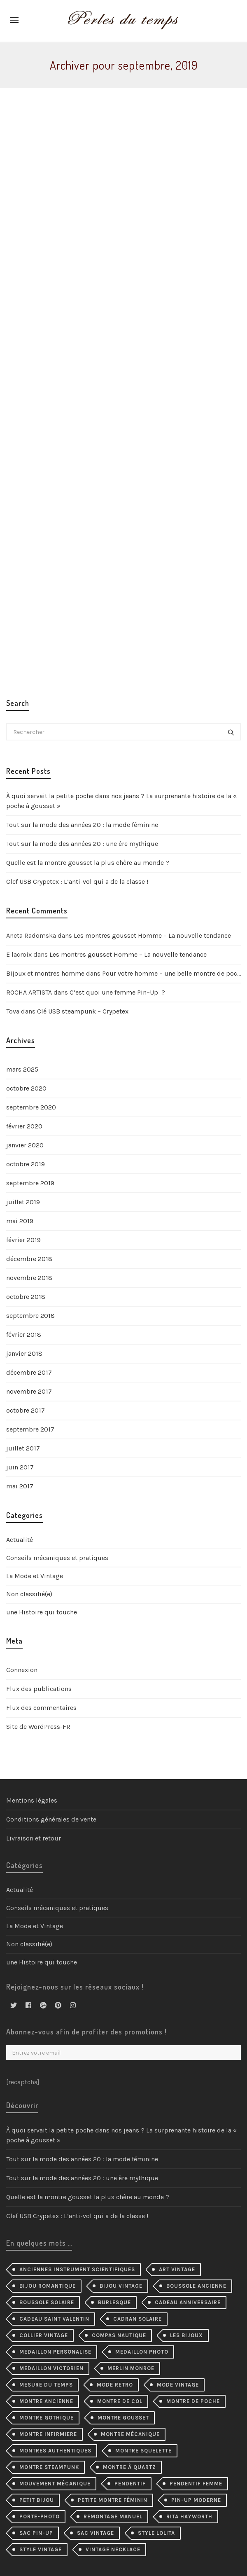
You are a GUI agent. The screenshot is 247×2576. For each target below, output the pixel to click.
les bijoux (186, 2335)
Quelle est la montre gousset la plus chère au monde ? (87, 862)
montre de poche (193, 2401)
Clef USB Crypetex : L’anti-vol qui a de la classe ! (77, 881)
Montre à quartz (129, 2467)
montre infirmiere (48, 2434)
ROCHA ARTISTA (29, 992)
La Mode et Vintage (34, 1576)
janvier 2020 (25, 1145)
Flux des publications (39, 1689)
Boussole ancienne (196, 2286)
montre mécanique (130, 2434)
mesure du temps (46, 2385)
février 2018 (23, 1334)
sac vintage (95, 2533)
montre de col (119, 2401)
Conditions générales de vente (51, 1819)
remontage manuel (113, 2516)
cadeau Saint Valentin (54, 2319)
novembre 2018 (29, 1278)
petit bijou (36, 2500)
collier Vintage (43, 2335)
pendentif (130, 2483)
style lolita (156, 2533)
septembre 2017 (30, 1429)
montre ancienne (46, 2401)
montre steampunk (49, 2467)
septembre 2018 (30, 1316)
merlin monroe (130, 2368)
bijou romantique (47, 2286)
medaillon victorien (51, 2368)
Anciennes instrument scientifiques (77, 2269)
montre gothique (46, 2418)
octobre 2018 (25, 1297)
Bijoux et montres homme (45, 973)
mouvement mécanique (55, 2483)
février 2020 (24, 1126)
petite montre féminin (112, 2500)
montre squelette (143, 2451)
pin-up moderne (196, 2500)
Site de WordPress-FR (38, 1727)
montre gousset (123, 2418)
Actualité (19, 1540)
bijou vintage (121, 2286)
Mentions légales (31, 1800)
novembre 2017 (29, 1391)
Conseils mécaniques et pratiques (57, 1558)
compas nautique (119, 2335)
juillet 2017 (23, 1448)
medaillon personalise (55, 2352)
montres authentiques (55, 2451)
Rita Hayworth (189, 2516)
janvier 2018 (24, 1353)
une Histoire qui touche (41, 1612)
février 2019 (23, 1240)
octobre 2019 (25, 1164)
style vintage (40, 2549)
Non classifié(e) (29, 1594)
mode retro (115, 2385)
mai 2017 (19, 1486)
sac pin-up (36, 2533)
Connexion (21, 1670)
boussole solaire (46, 2302)
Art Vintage (177, 2269)
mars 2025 (22, 1069)
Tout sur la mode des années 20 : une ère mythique (82, 844)
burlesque (114, 2302)
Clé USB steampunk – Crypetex (82, 1011)
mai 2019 (19, 1221)
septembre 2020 (31, 1107)
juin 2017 (20, 1467)
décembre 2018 (29, 1259)
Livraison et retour (33, 1838)
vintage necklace (113, 2549)
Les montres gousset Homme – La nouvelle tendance (152, 935)
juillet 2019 (23, 1202)
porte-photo (39, 2516)
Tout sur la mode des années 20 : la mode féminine (82, 825)
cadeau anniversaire (188, 2302)
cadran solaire (137, 2319)
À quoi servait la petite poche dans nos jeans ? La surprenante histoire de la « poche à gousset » (121, 801)
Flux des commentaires (41, 1708)
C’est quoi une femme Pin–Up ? (117, 992)
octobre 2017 (25, 1410)
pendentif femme (196, 2483)
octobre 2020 (26, 1088)
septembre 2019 (30, 1183)
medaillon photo (141, 2352)
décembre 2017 (29, 1372)
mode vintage (178, 2385)
